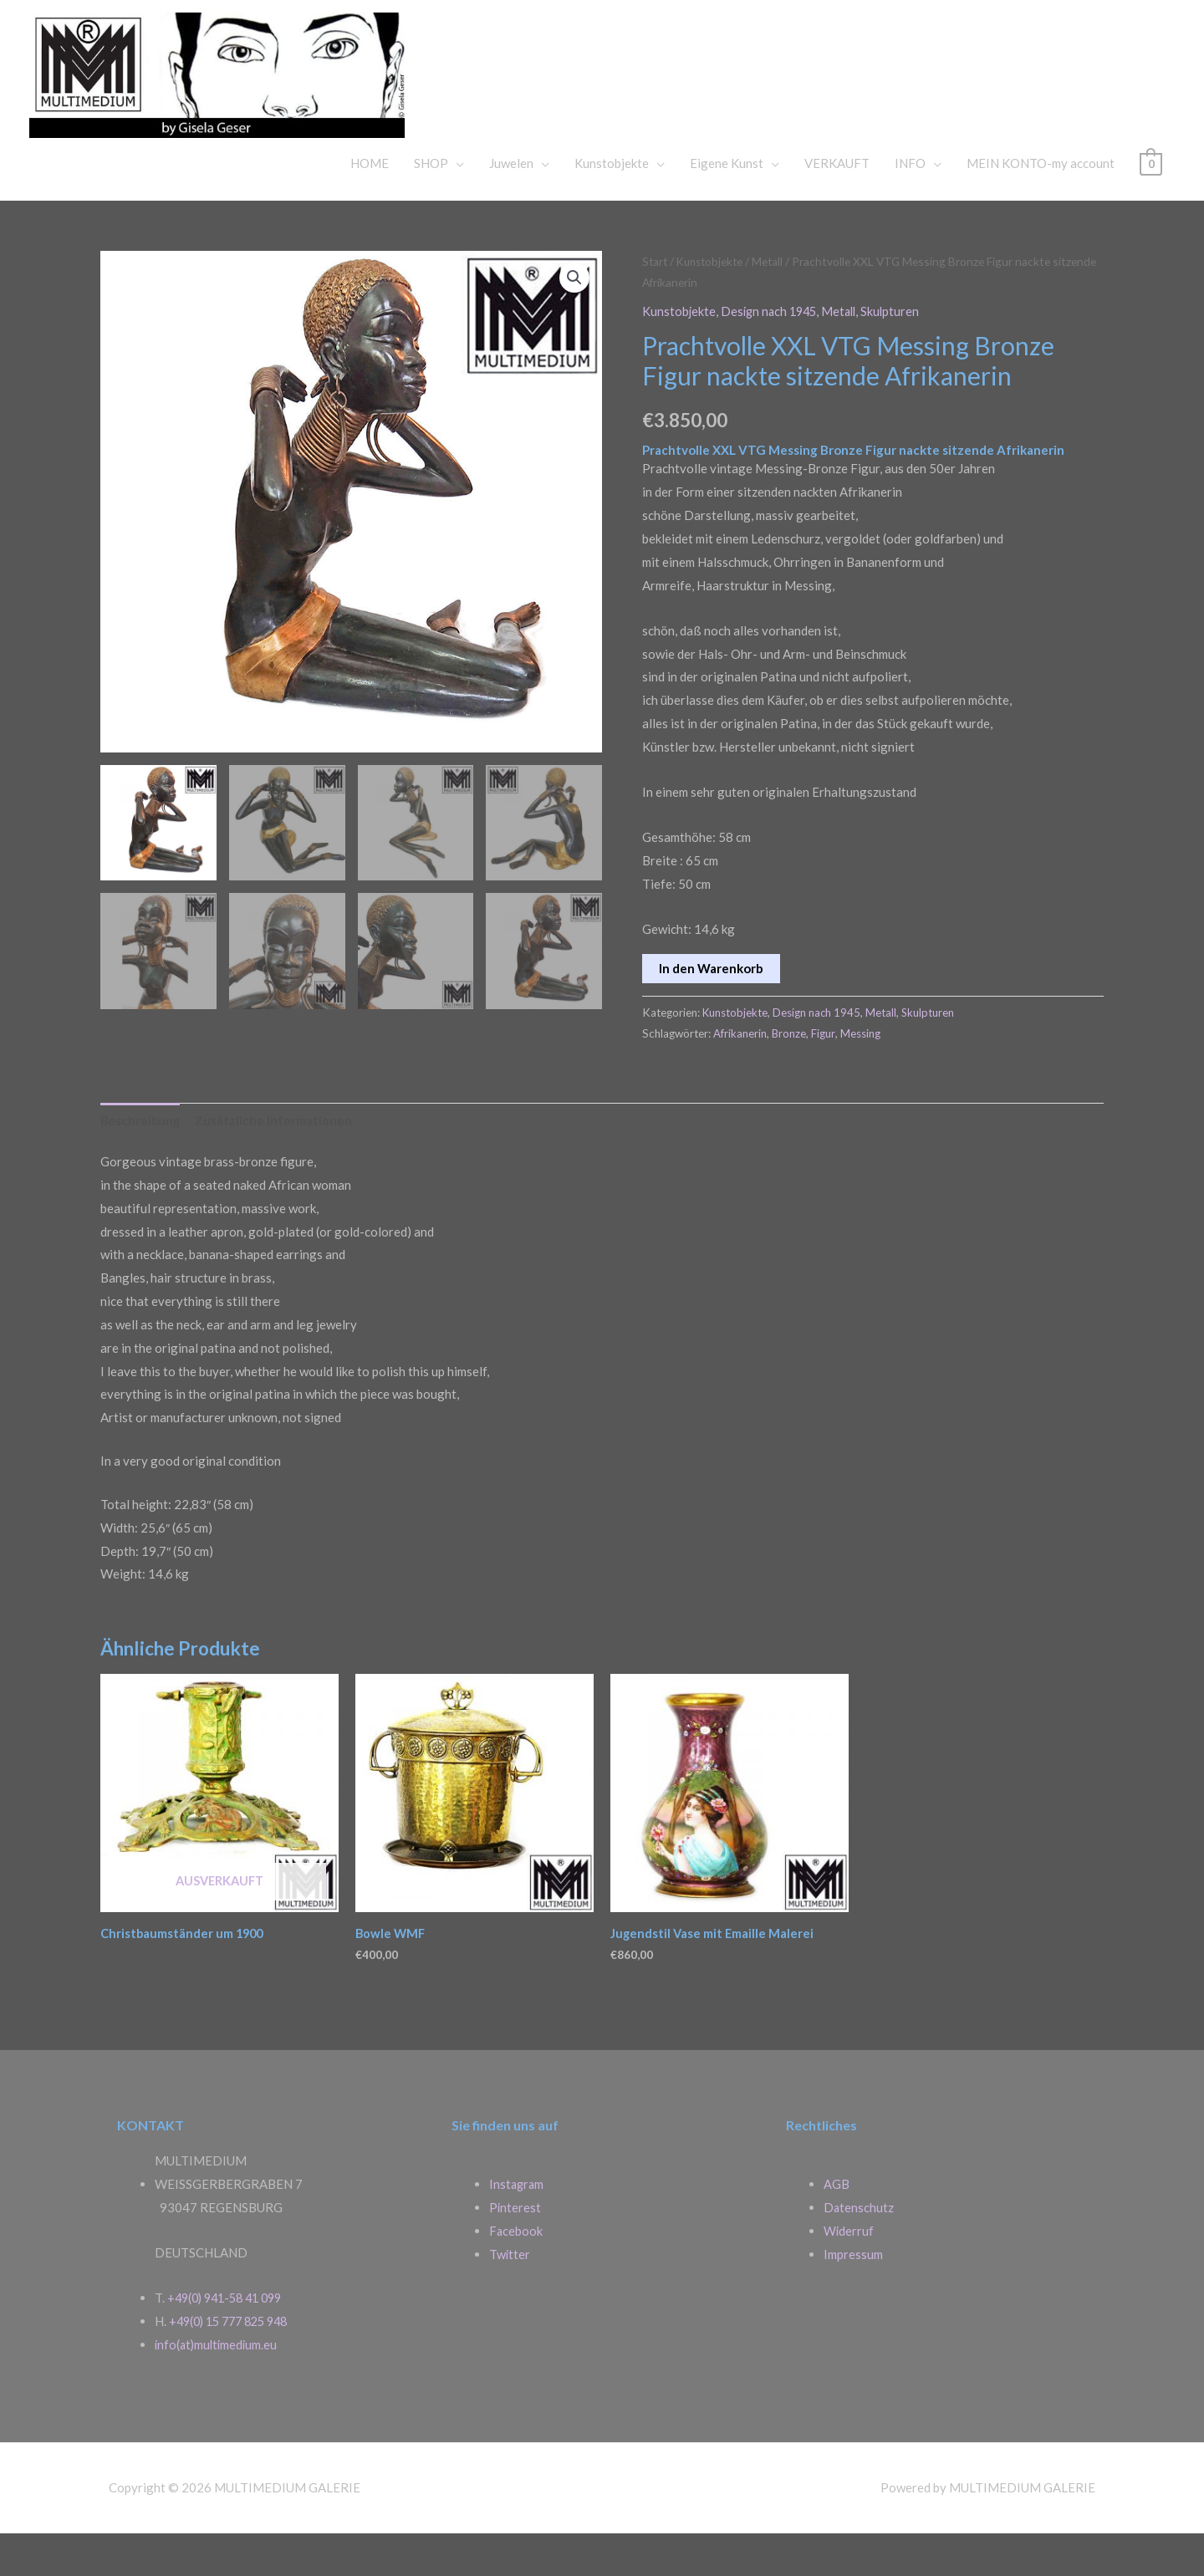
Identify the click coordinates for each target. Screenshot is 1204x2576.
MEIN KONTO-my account (1041, 204)
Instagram (517, 2226)
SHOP (431, 204)
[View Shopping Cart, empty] (1151, 204)
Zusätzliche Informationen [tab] (276, 1162)
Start (655, 303)
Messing (861, 1074)
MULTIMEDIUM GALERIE (714, 87)
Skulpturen (899, 352)
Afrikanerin (740, 1074)
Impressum (853, 2296)
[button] (574, 320)
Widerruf (849, 2273)
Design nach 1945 (772, 352)
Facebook (516, 2273)
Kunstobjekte (611, 204)
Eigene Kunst (726, 204)
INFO (910, 204)
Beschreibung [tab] (141, 1162)
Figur (824, 1074)
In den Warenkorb (711, 1009)
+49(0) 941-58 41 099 (230, 2340)
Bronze (789, 1074)
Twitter (510, 2296)
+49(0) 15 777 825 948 (234, 2363)
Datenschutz (859, 2249)
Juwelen (511, 204)
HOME (369, 204)
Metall (774, 303)
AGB (836, 2226)
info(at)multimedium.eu (218, 2387)
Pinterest (515, 2249)
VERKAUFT (837, 204)
